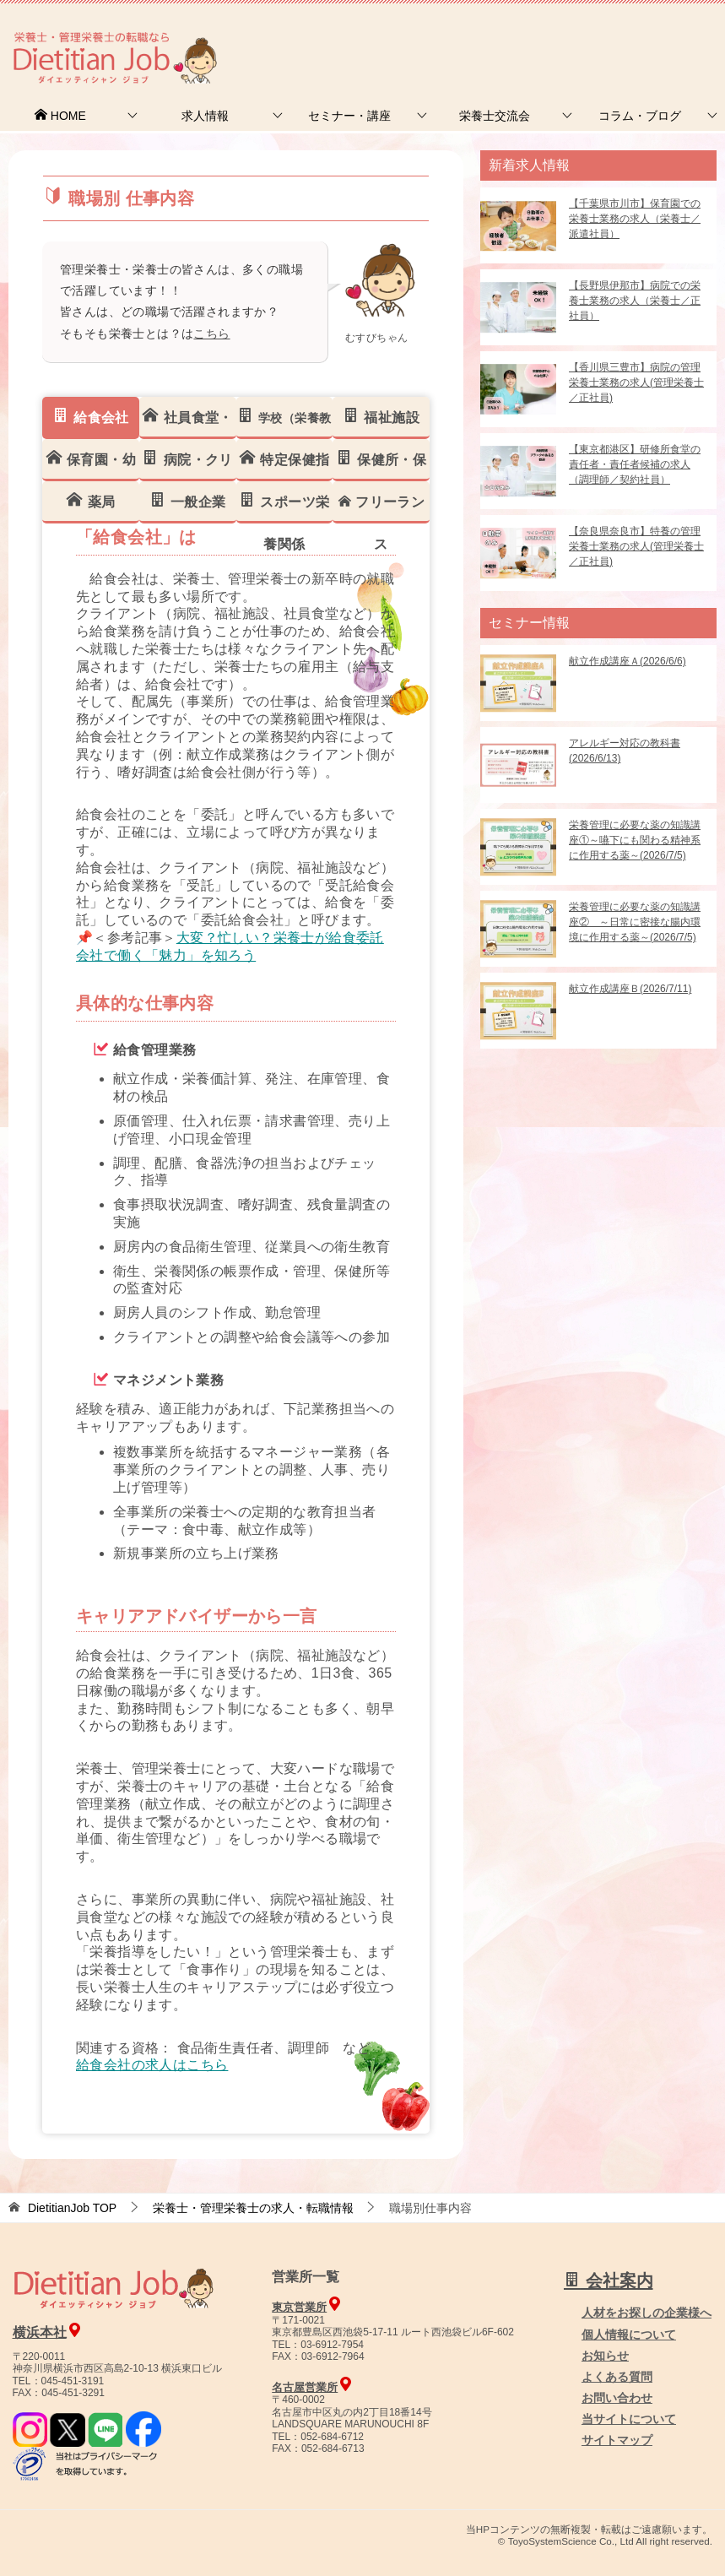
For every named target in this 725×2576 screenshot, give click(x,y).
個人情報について (629, 2334)
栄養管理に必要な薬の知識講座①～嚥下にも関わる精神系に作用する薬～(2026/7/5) (635, 840)
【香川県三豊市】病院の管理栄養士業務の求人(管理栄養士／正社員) (636, 382)
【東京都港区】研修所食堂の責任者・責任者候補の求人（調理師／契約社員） (635, 464)
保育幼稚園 (91, 465)
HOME (60, 115)
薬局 (90, 500)
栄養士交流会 (494, 115)
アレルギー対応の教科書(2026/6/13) (624, 750)
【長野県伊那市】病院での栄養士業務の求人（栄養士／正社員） (635, 300)
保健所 (381, 465)
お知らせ (605, 2355)
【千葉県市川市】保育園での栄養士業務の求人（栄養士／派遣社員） (635, 219)
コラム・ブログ (639, 115)
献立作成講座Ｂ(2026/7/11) (630, 989)
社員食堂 (187, 423)
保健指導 (284, 465)
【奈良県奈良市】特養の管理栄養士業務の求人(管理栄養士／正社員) (636, 546)
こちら (211, 333)
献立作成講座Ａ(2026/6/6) (627, 661)
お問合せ (435, 37)
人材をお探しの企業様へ (611, 36)
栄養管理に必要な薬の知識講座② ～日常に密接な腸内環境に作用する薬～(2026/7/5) (635, 922)
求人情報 (205, 115)
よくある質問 (617, 2376)
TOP (72, 2208)
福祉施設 (381, 416)
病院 (187, 465)
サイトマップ (617, 2440)
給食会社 (90, 416)
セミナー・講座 (349, 115)
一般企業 (187, 500)
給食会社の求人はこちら (152, 2065)
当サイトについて (629, 2419)
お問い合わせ (617, 2398)
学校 (284, 423)
